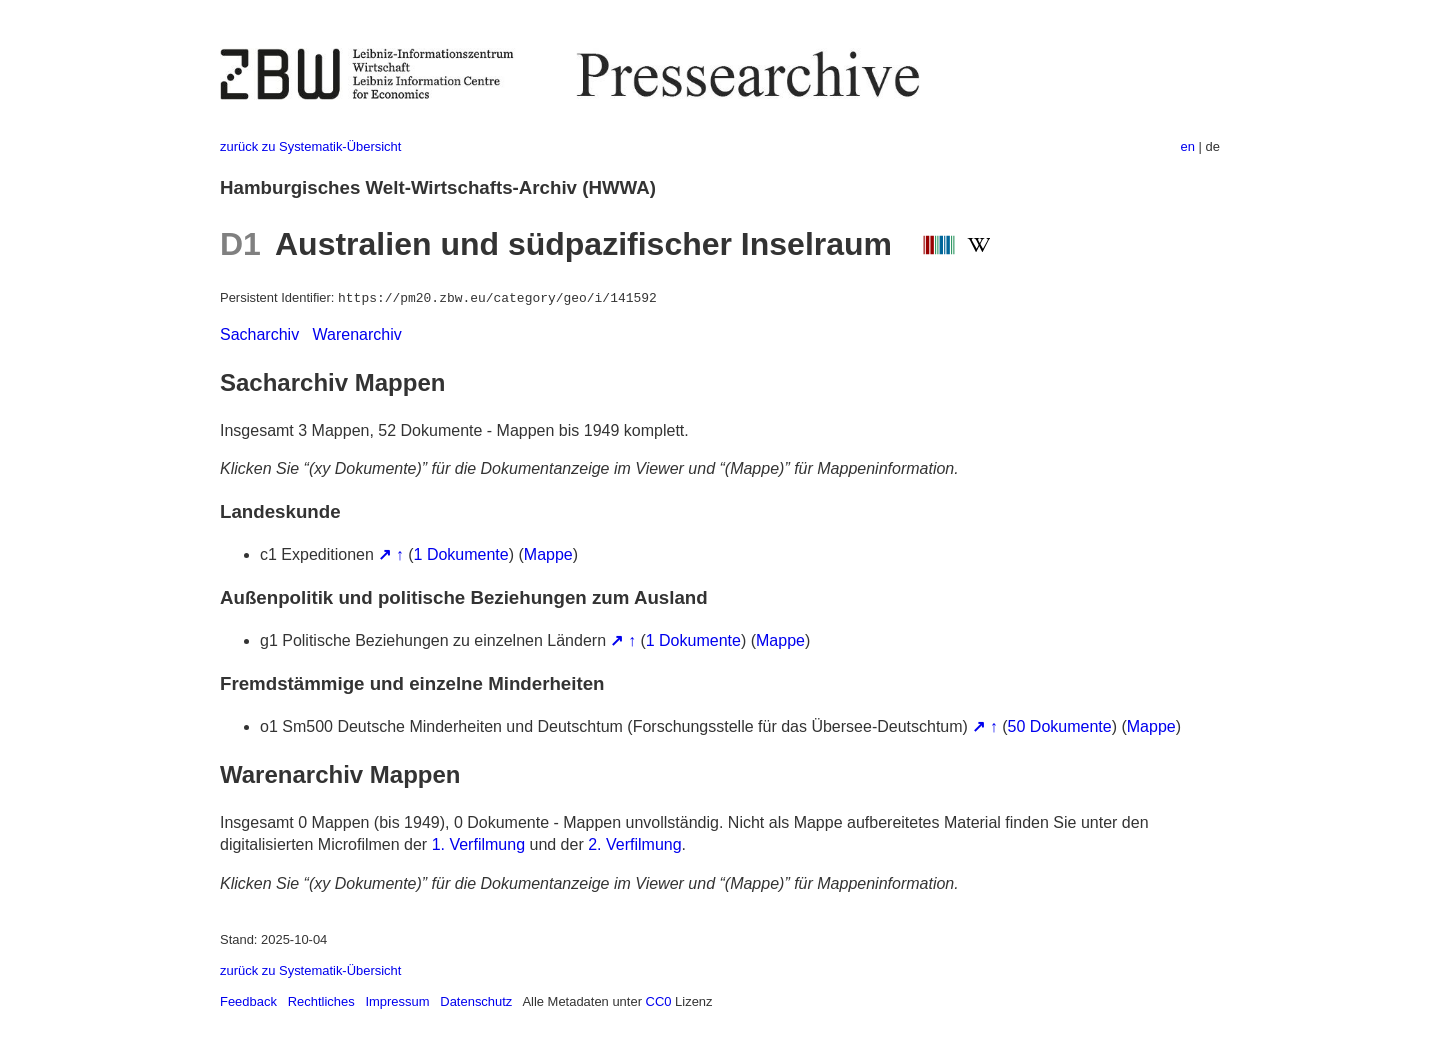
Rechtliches (321, 1001)
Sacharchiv (259, 334)
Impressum (397, 1001)
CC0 (659, 1001)
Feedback (248, 1001)
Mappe (548, 554)
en (1188, 146)
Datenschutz (476, 1001)
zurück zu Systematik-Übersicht (310, 146)
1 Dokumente (461, 554)
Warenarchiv (357, 334)
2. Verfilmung (634, 844)
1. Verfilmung (478, 844)
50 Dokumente (1060, 726)
